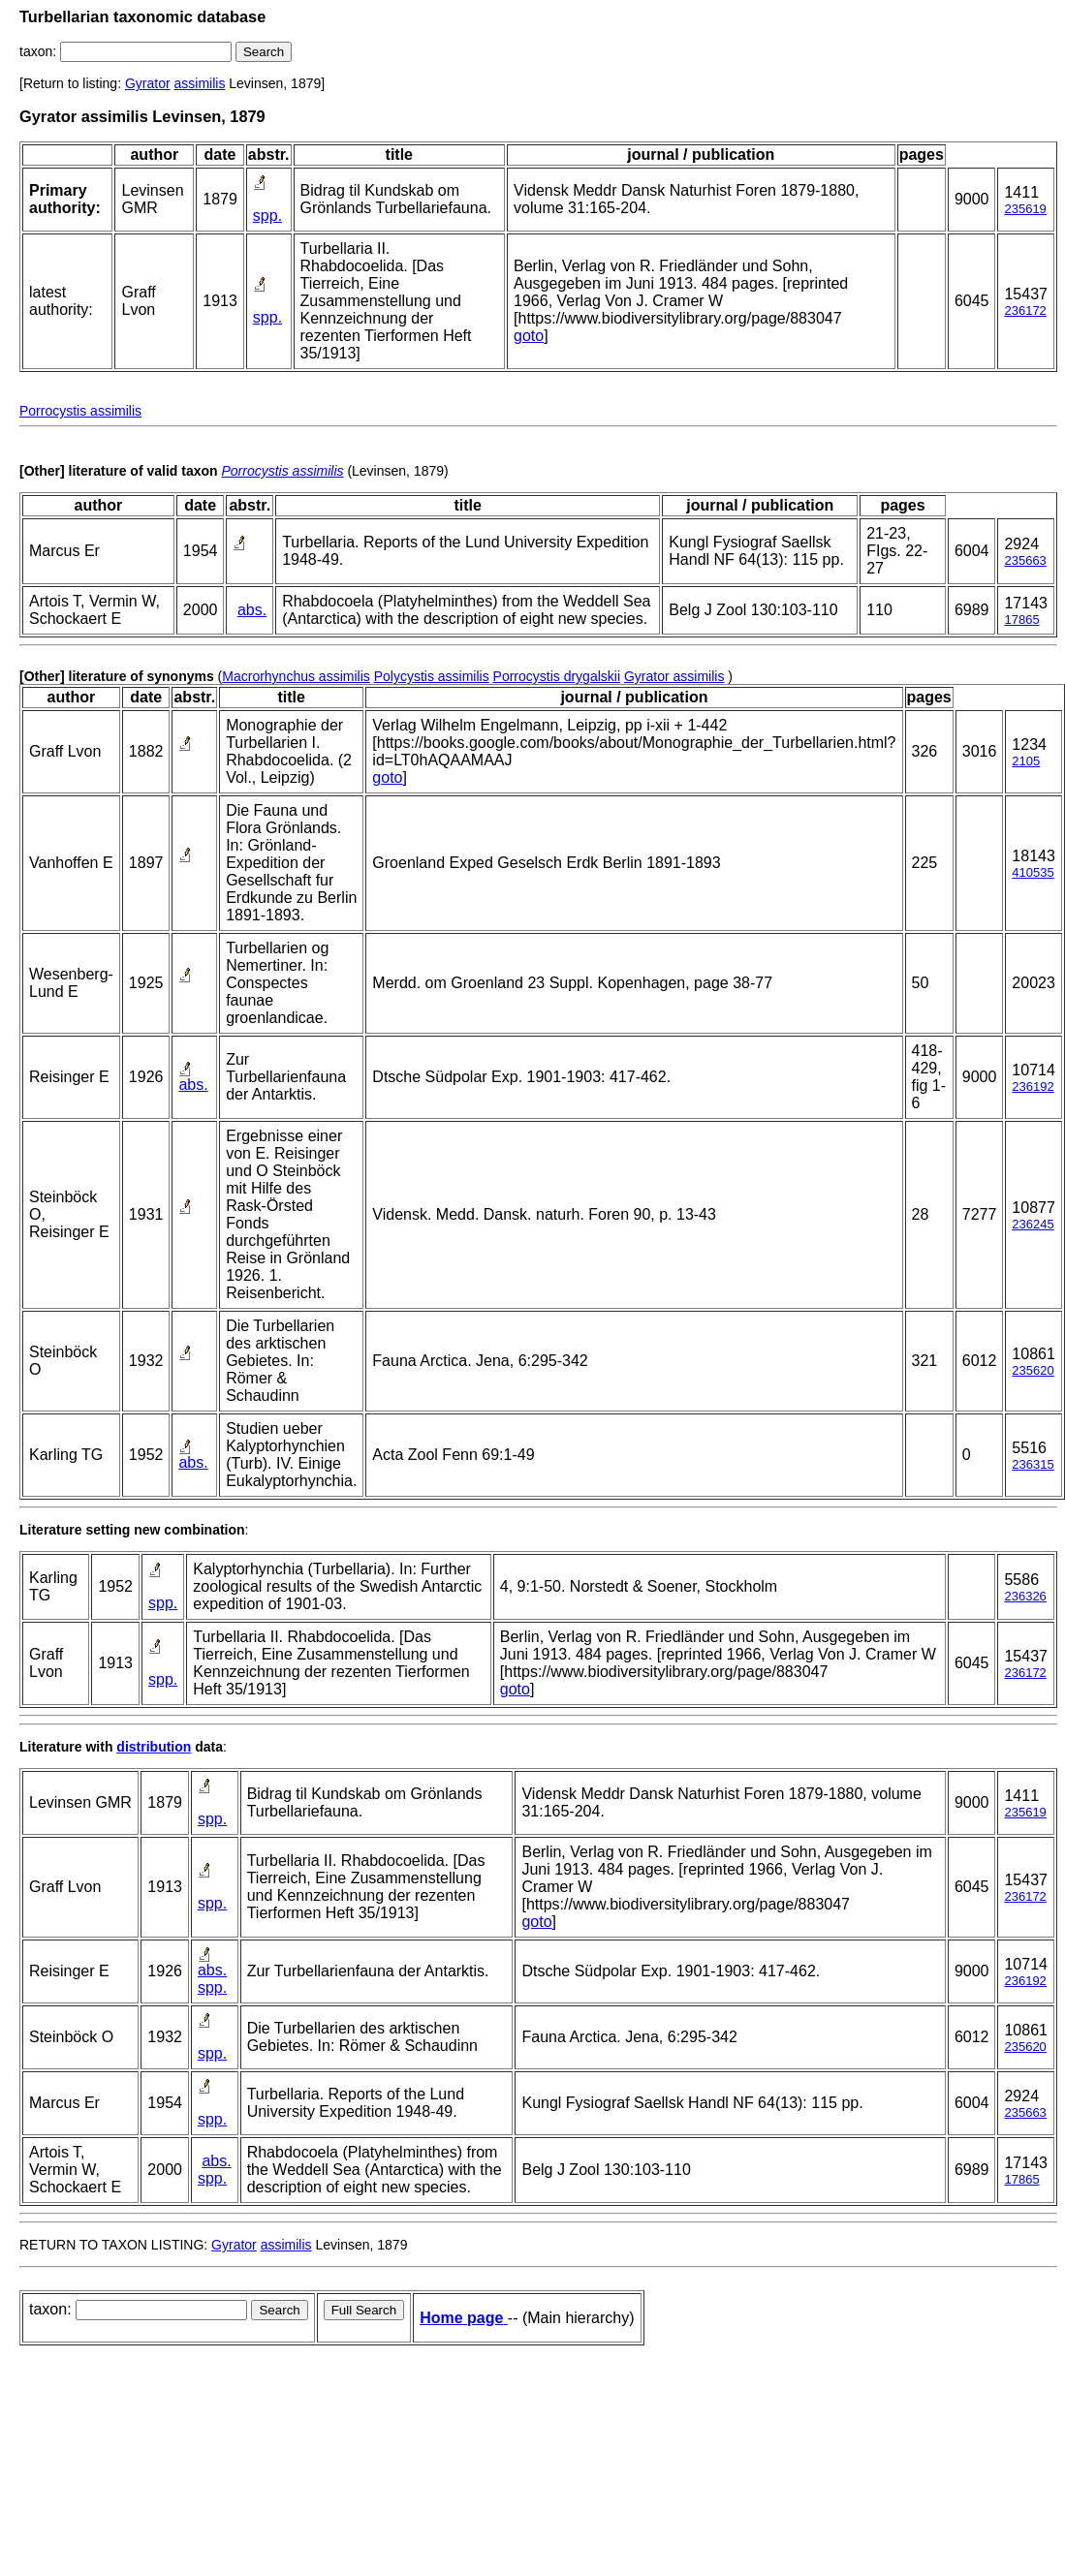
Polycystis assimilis (431, 676)
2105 (1026, 761)
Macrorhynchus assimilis (295, 676)
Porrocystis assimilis (80, 411)
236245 (1032, 1224)
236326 (1025, 1596)
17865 (1021, 619)
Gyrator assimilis (674, 676)
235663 (1025, 560)
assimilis (200, 83)
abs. (251, 610)
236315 (1032, 1464)
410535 (1032, 872)
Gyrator (148, 83)
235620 (1032, 1370)
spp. (267, 215)
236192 (1032, 1086)
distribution (153, 1746)
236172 (1025, 310)
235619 (1025, 209)
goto (529, 335)
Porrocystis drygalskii (556, 676)
